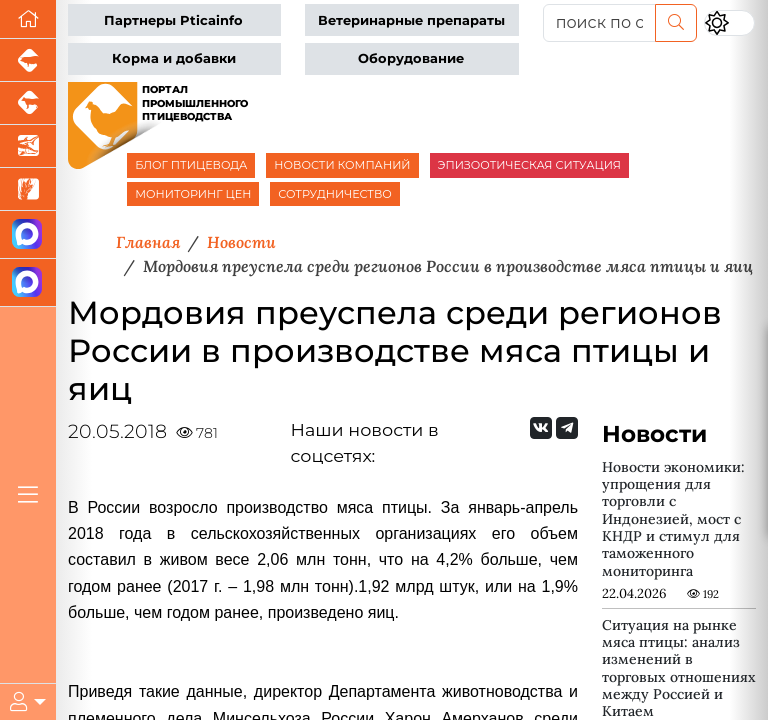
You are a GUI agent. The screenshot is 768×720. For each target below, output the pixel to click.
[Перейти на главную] (28, 19)
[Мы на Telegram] (567, 428)
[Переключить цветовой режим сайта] (729, 22)
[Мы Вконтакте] (541, 428)
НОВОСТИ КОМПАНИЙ (342, 165)
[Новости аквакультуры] (28, 146)
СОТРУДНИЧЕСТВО (335, 194)
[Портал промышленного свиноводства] (28, 60)
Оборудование (411, 58)
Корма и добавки (174, 58)
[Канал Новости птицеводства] (28, 235)
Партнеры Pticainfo (173, 20)
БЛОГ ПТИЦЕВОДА (191, 165)
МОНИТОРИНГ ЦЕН (193, 194)
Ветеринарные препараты (411, 20)
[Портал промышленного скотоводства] (28, 103)
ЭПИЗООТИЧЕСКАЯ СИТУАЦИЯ (529, 165)
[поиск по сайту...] (599, 23)
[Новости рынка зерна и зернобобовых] (28, 189)
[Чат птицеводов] (28, 283)
